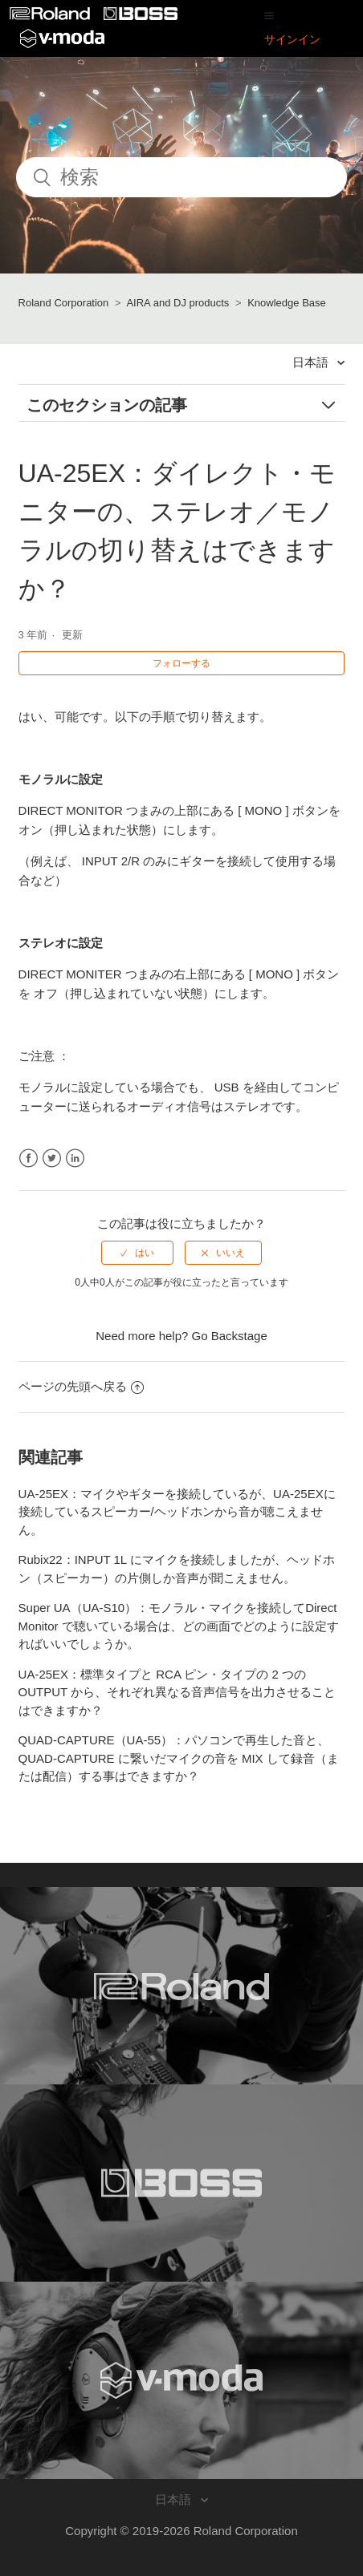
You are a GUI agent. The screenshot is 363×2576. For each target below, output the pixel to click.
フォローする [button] (181, 663)
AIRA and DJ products (177, 303)
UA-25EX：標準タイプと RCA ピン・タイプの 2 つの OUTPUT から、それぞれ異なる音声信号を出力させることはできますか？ (177, 1692)
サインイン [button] (292, 39)
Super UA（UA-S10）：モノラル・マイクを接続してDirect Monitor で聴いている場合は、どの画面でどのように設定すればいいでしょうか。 (178, 1626)
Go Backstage (229, 1336)
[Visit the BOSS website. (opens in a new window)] (181, 2183)
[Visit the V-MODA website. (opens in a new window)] (181, 2380)
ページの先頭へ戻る (81, 1386)
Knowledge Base (286, 303)
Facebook (28, 1158)
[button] (269, 15)
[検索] (181, 177)
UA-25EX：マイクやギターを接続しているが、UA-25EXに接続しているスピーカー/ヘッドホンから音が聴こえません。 (177, 1512)
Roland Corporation (63, 303)
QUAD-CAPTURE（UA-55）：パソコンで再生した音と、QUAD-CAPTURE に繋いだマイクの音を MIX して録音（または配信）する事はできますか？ (178, 1758)
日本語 (312, 362)
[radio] (137, 1253)
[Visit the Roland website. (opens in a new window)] (181, 1985)
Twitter (52, 1158)
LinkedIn (75, 1158)
